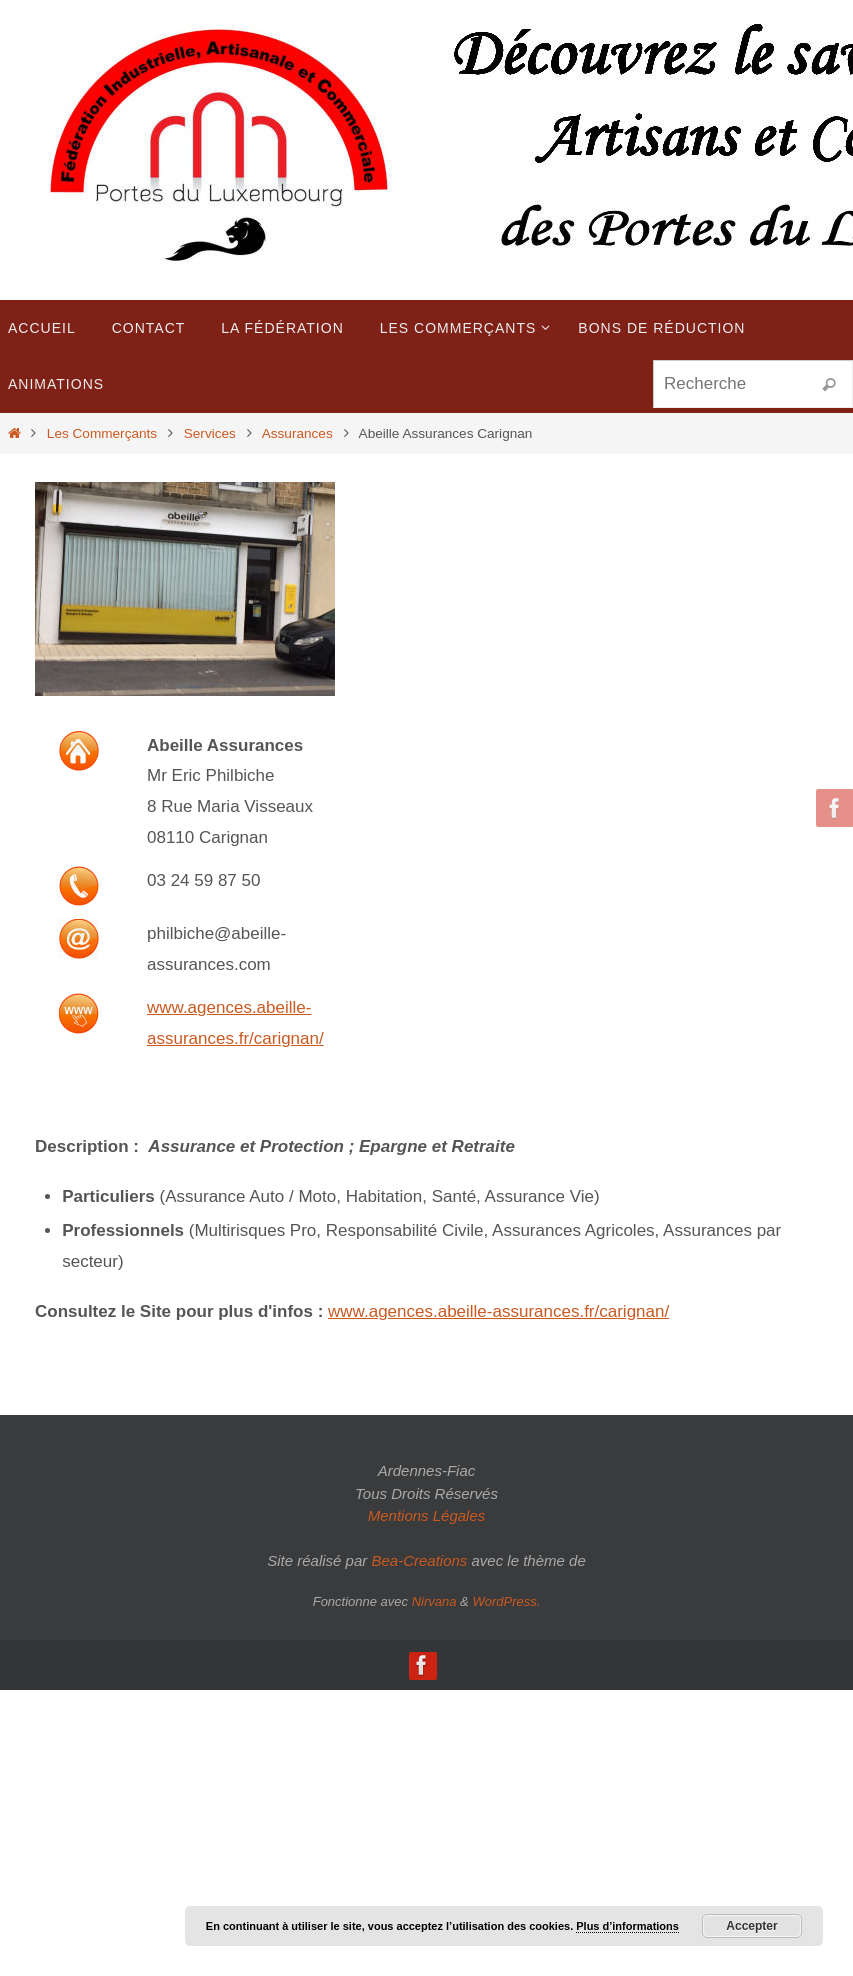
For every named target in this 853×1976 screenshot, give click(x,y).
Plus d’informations (627, 1926)
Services (210, 433)
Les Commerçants (102, 433)
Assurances (297, 433)
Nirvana (434, 1601)
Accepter (751, 1926)
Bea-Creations (419, 1560)
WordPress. (506, 1601)
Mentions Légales (427, 1515)
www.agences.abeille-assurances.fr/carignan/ (498, 1311)
